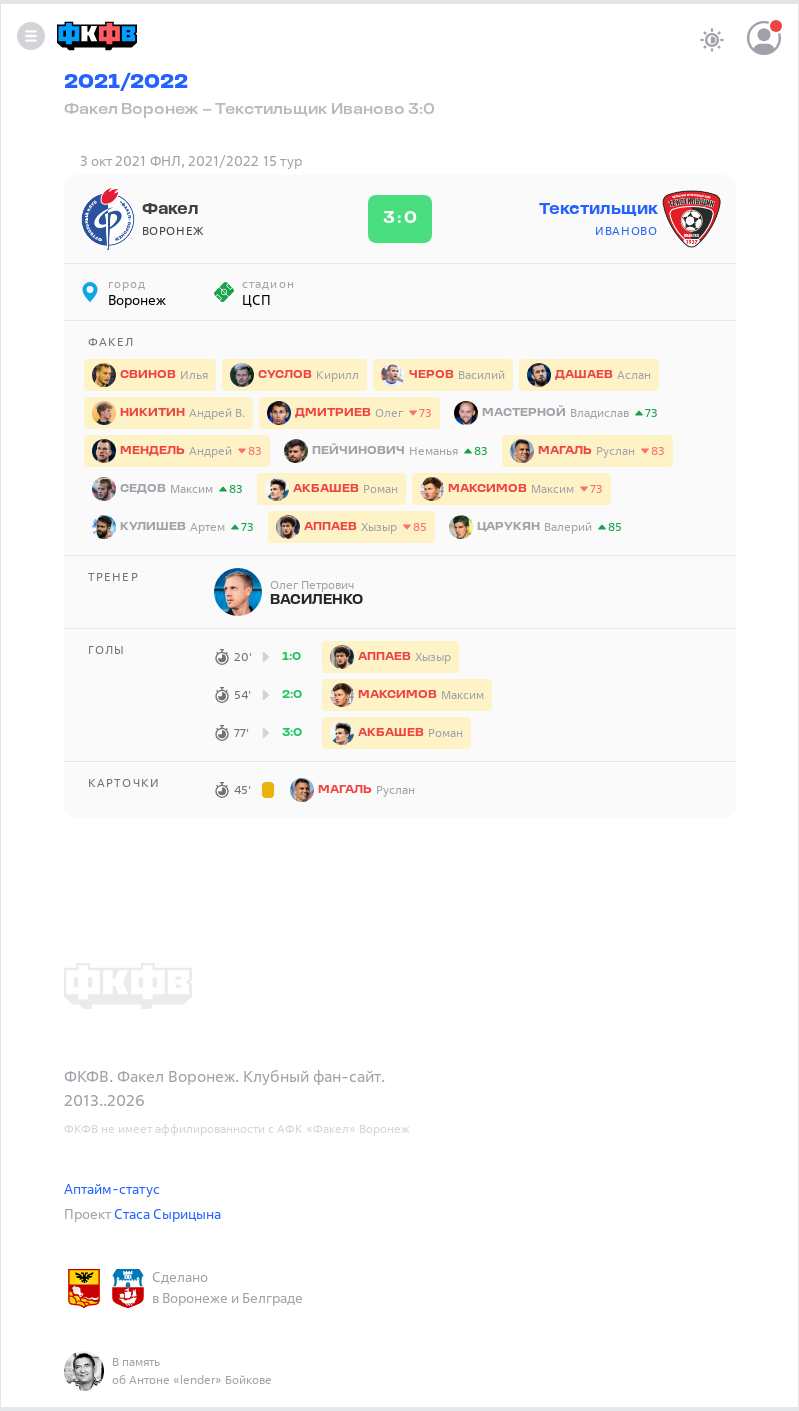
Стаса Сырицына (167, 1213)
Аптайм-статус (112, 1188)
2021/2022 (126, 83)
